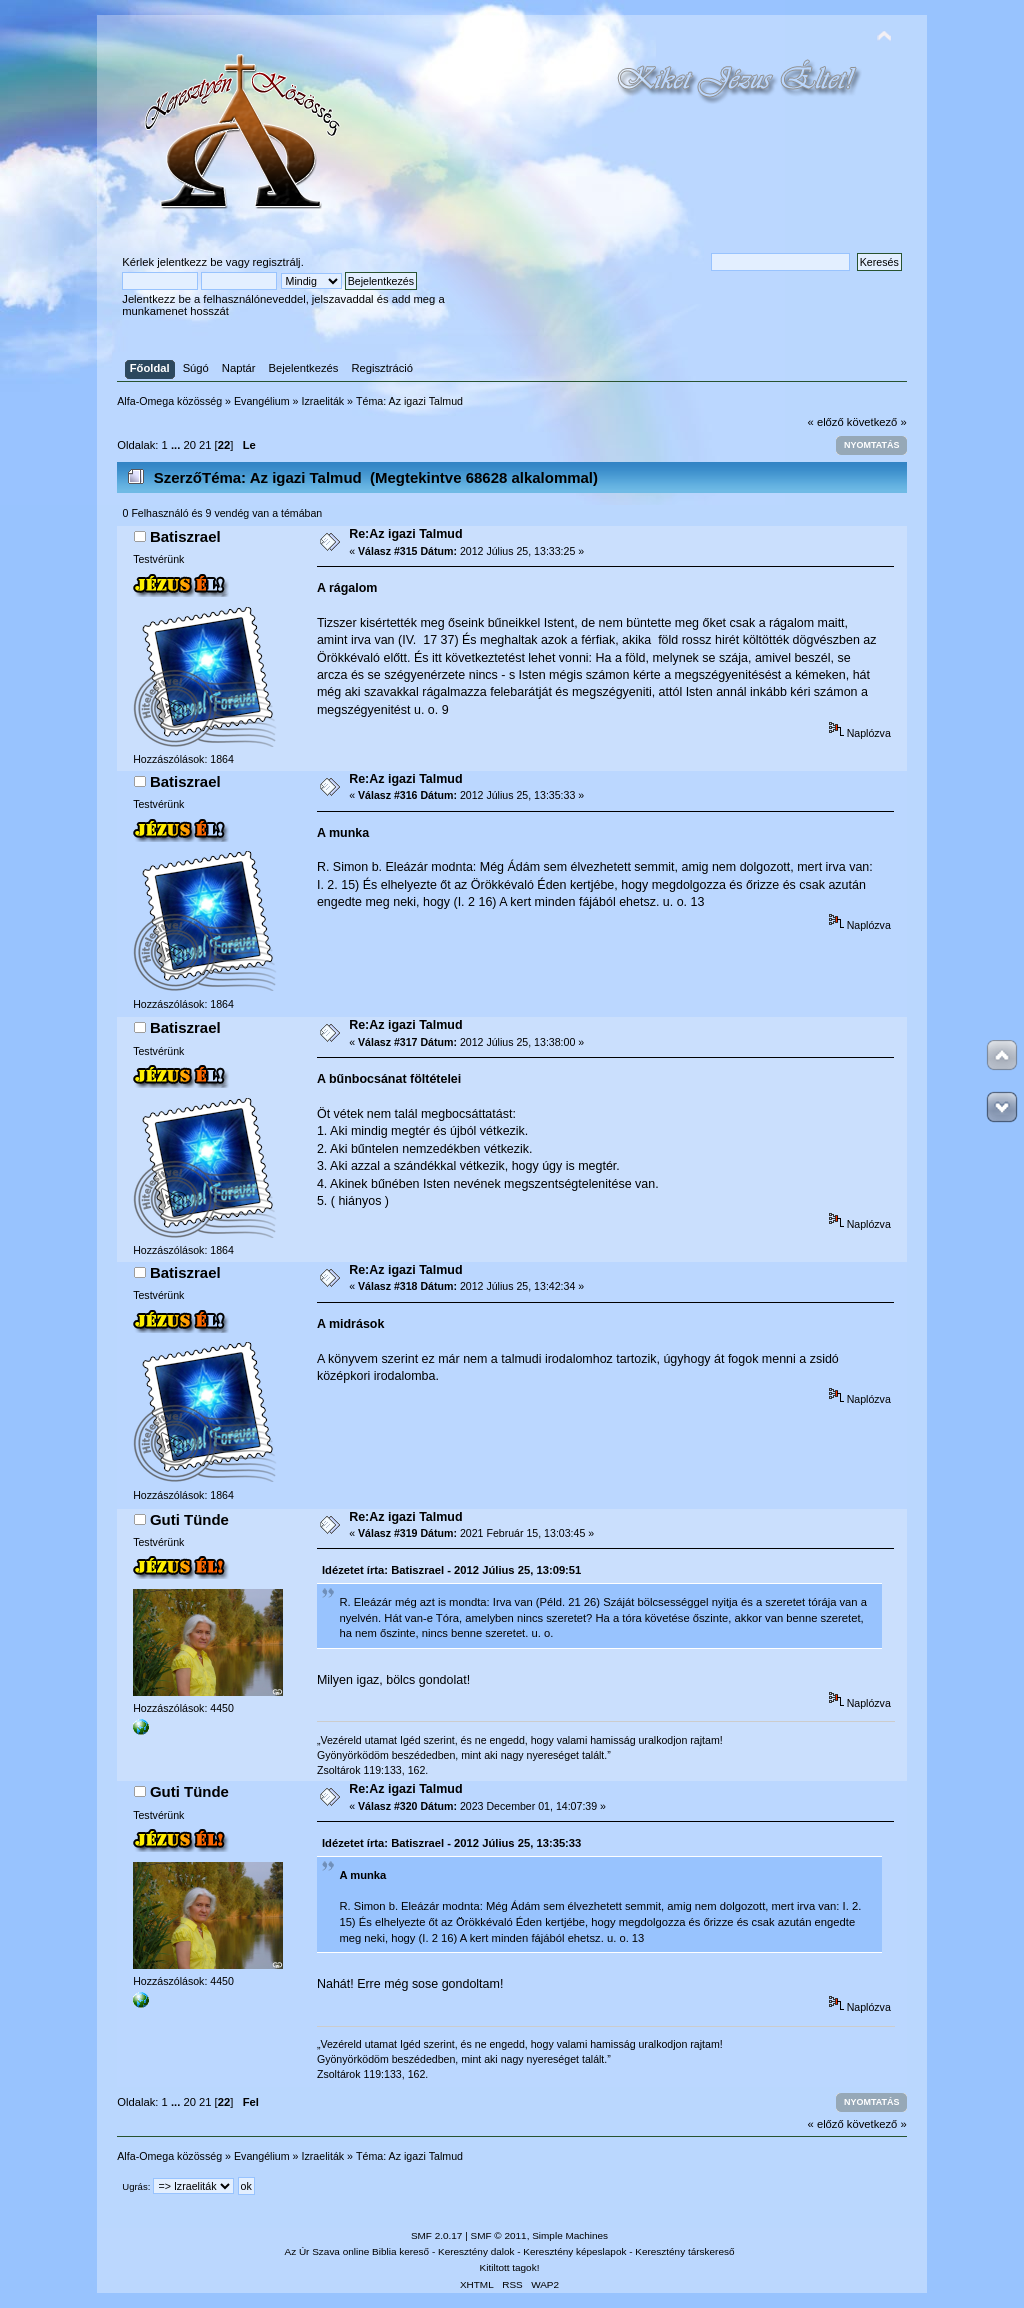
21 (205, 445)
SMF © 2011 (499, 2235)
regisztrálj (277, 262)
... (177, 445)
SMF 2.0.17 (437, 2235)
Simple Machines (570, 2235)
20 (189, 445)
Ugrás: (136, 2186)
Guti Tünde (189, 1519)
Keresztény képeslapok (574, 2251)
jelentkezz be (189, 262)
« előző (826, 422)
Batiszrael (185, 536)
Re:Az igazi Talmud (405, 534)
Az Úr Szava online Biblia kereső (357, 2251)
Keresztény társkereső (684, 2251)
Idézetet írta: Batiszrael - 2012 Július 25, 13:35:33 (451, 1843)
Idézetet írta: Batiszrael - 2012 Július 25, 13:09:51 (451, 1570)
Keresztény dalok (476, 2251)
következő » (877, 422)
